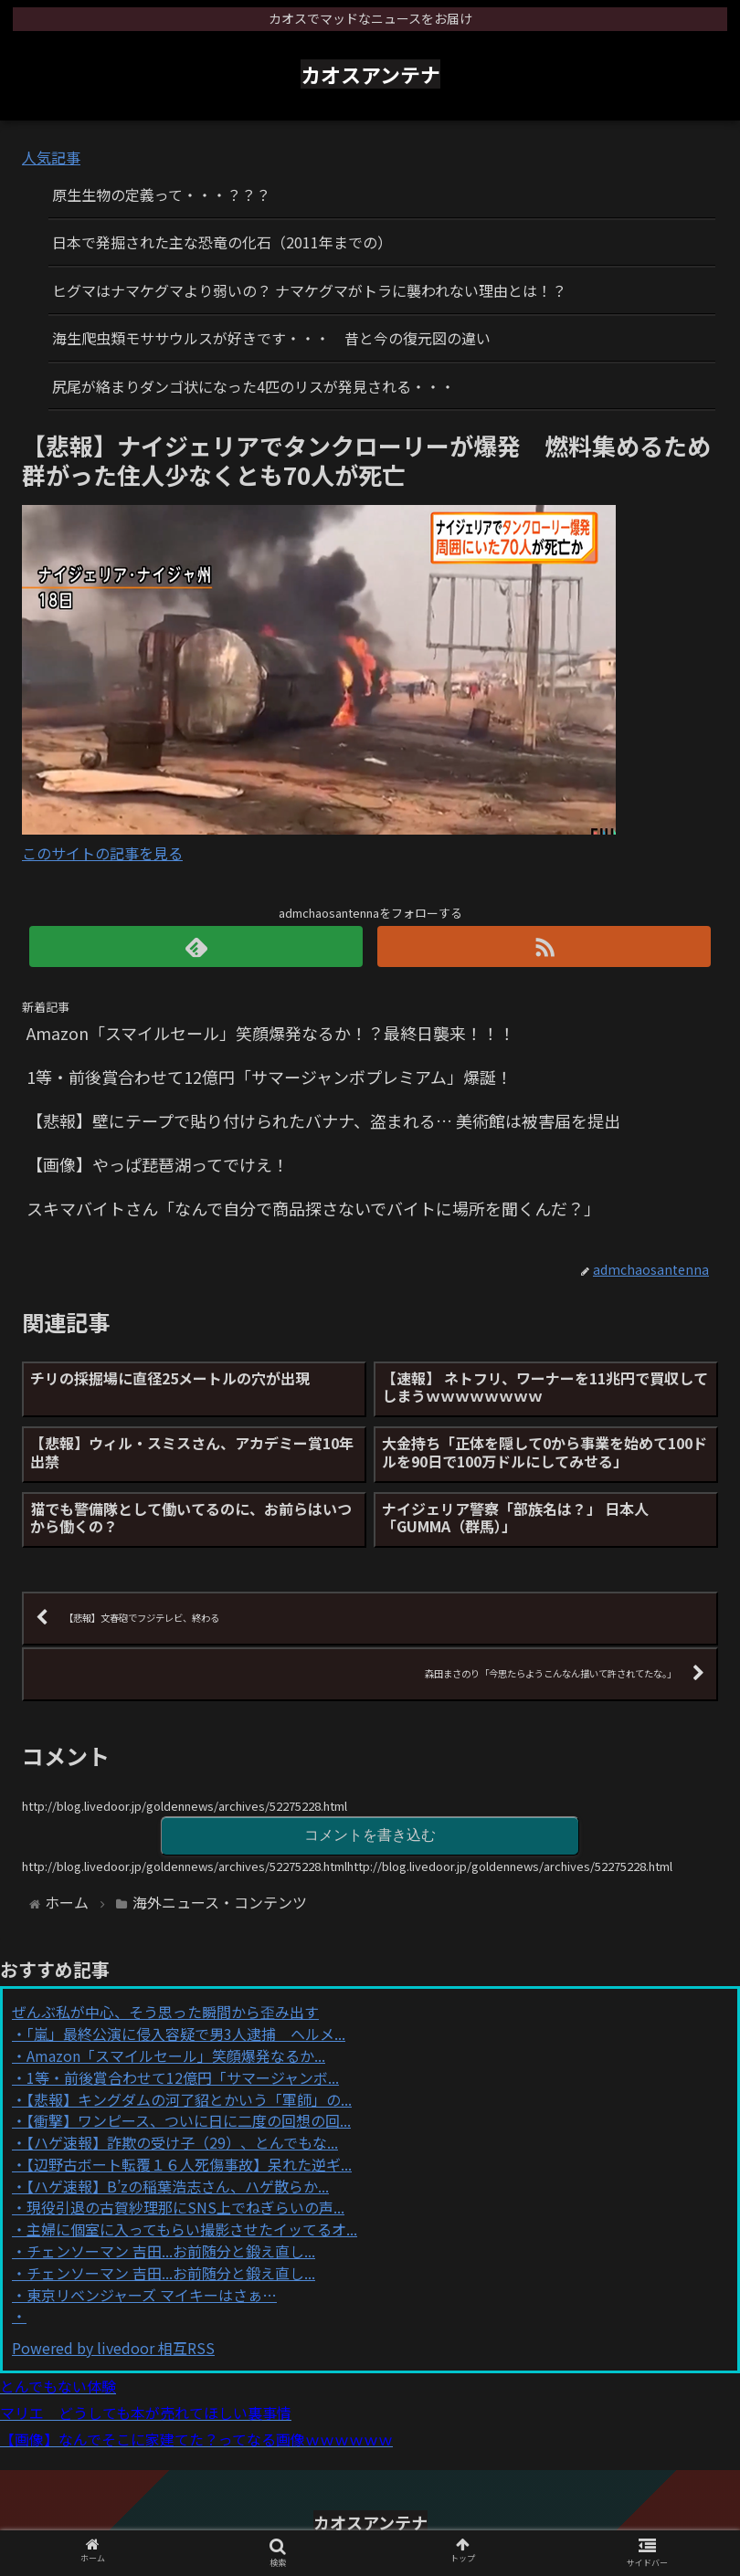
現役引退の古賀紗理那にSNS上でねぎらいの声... (185, 2207)
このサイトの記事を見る (102, 853)
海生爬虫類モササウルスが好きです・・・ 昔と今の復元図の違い (271, 338)
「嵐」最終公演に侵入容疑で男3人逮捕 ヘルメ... (185, 2034)
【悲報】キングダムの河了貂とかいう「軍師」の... (189, 2099)
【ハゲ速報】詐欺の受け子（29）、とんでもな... (182, 2142)
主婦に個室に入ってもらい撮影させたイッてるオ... (191, 2229)
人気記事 (51, 157)
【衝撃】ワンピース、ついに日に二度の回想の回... (188, 2120)
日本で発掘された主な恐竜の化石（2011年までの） (222, 242)
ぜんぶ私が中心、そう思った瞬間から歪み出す (165, 2012)
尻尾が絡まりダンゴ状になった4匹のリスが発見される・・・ (253, 386)
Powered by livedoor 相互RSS (113, 2348)
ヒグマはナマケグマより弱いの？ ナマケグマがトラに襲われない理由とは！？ (309, 290)
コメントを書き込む (370, 1835)
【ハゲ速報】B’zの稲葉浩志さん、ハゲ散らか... (177, 2186)
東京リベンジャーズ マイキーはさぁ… (151, 2295)
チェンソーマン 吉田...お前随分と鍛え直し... (170, 2251)
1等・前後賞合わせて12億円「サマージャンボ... (182, 2077)
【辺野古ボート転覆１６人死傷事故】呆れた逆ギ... (189, 2164)
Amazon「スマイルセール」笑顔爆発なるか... (175, 2055)
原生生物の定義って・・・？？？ (161, 194)
